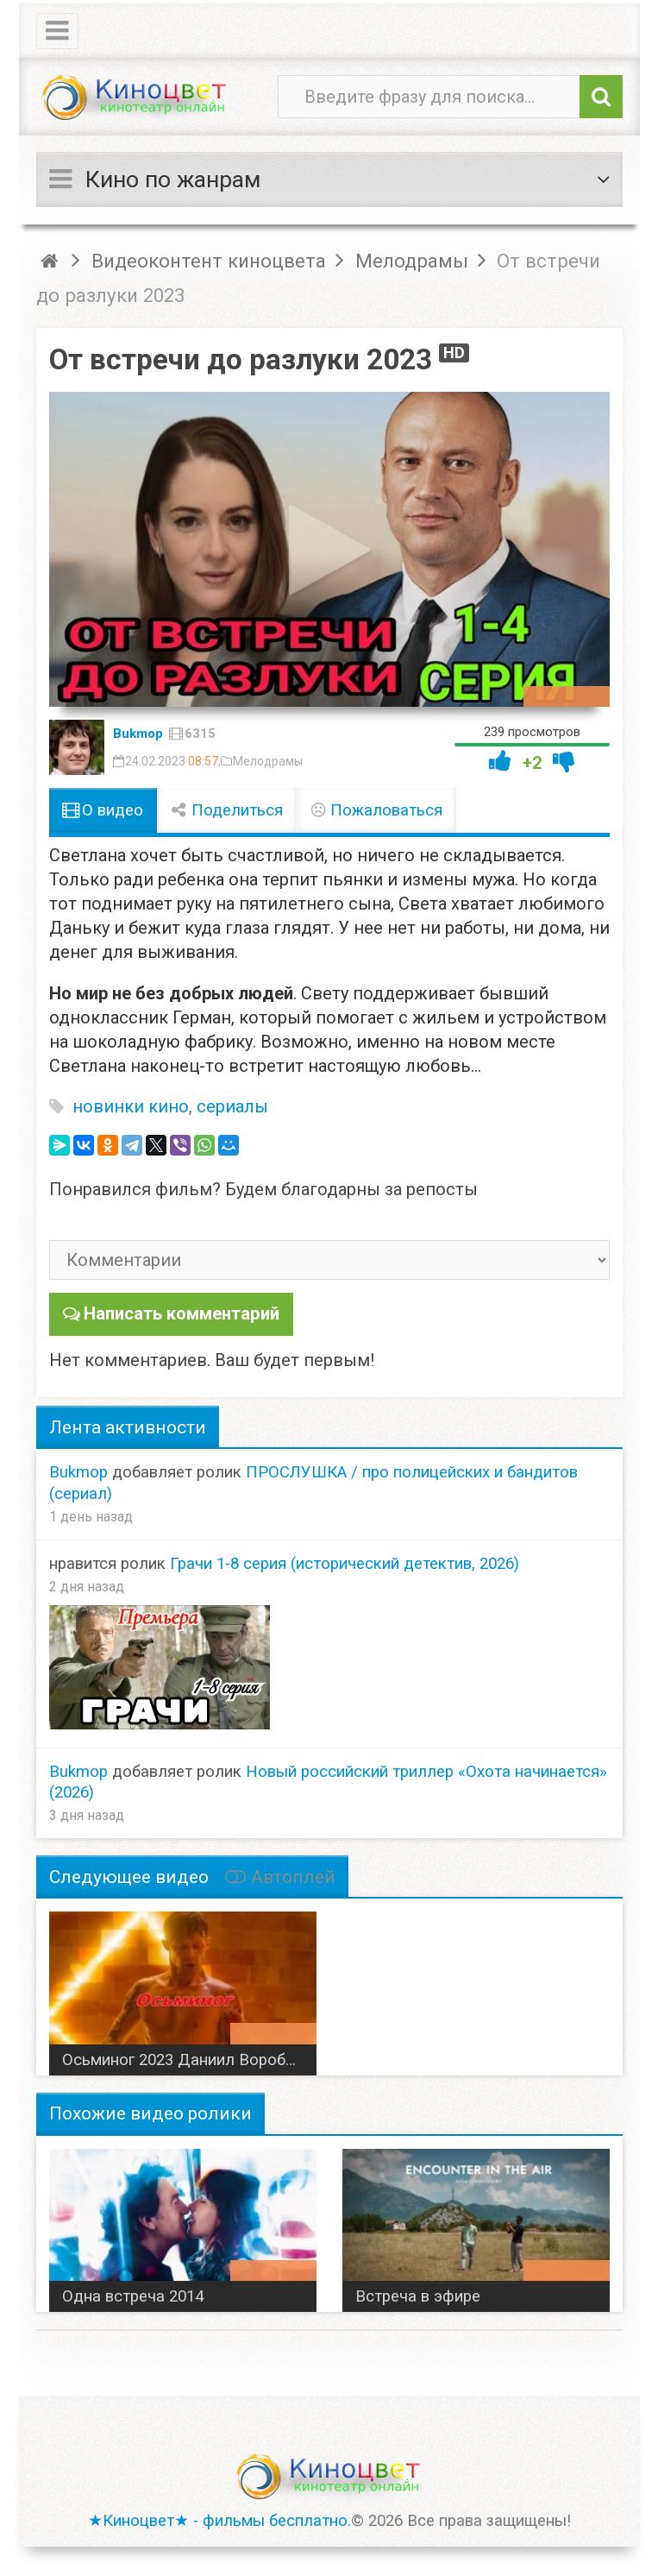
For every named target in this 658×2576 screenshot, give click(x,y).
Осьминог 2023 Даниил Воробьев (186, 2059)
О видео (103, 810)
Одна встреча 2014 (133, 2295)
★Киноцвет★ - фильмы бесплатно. (219, 2519)
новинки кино (130, 1106)
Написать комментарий (181, 1313)
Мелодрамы (268, 761)
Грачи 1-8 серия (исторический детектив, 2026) (344, 1562)
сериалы (232, 1106)
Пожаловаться (376, 810)
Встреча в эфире (417, 2295)
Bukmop (138, 733)
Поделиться (227, 810)
